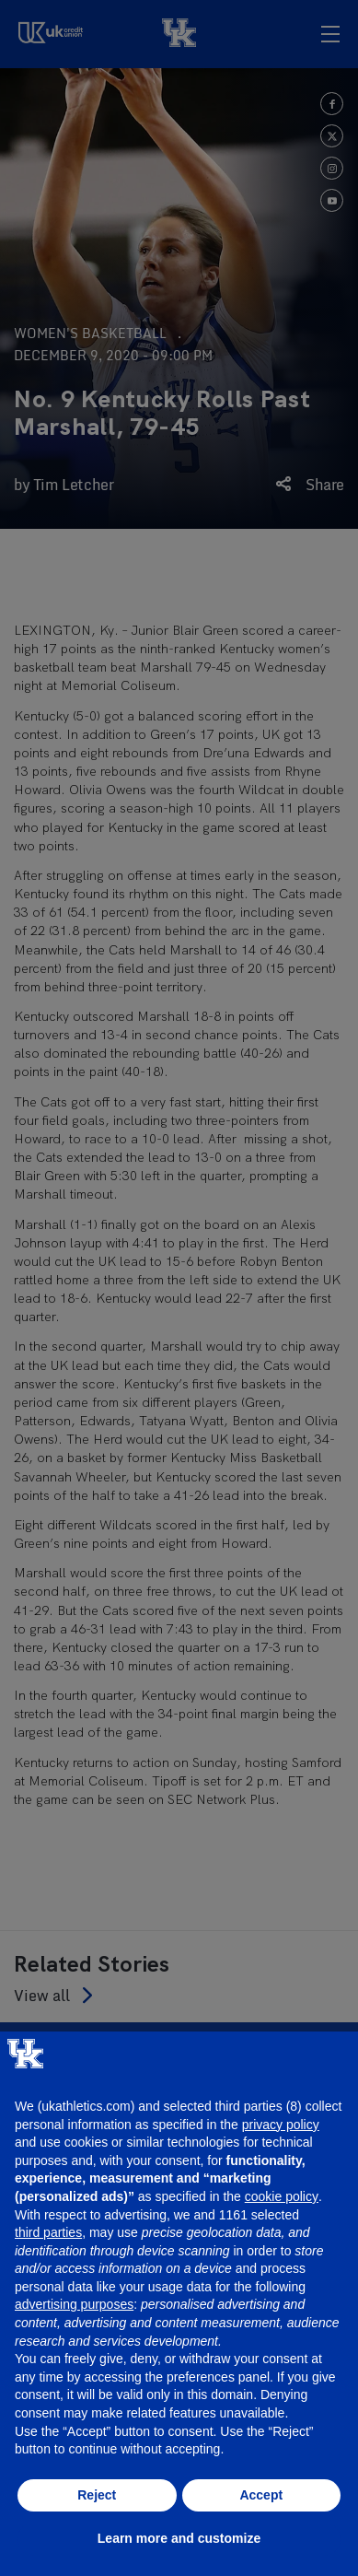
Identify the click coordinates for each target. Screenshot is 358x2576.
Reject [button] (96, 2495)
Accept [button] (261, 2495)
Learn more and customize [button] (179, 2538)
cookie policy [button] (281, 2196)
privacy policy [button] (280, 2124)
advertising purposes (74, 2304)
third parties (48, 2232)
